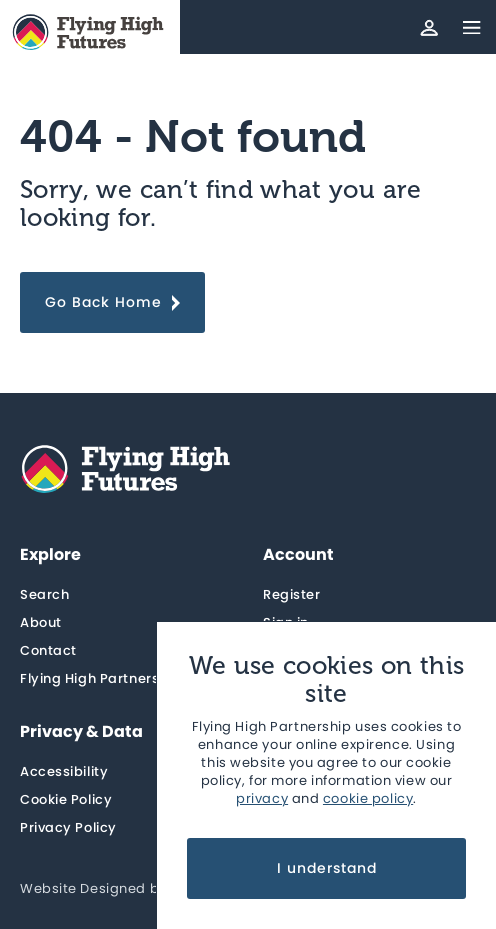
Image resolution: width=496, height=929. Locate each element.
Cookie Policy (66, 799)
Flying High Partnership (100, 678)
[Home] (90, 32)
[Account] (429, 27)
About (41, 622)
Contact (48, 650)
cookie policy (368, 798)
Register (291, 594)
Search (44, 594)
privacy (262, 798)
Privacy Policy (68, 827)
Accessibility (64, 771)
